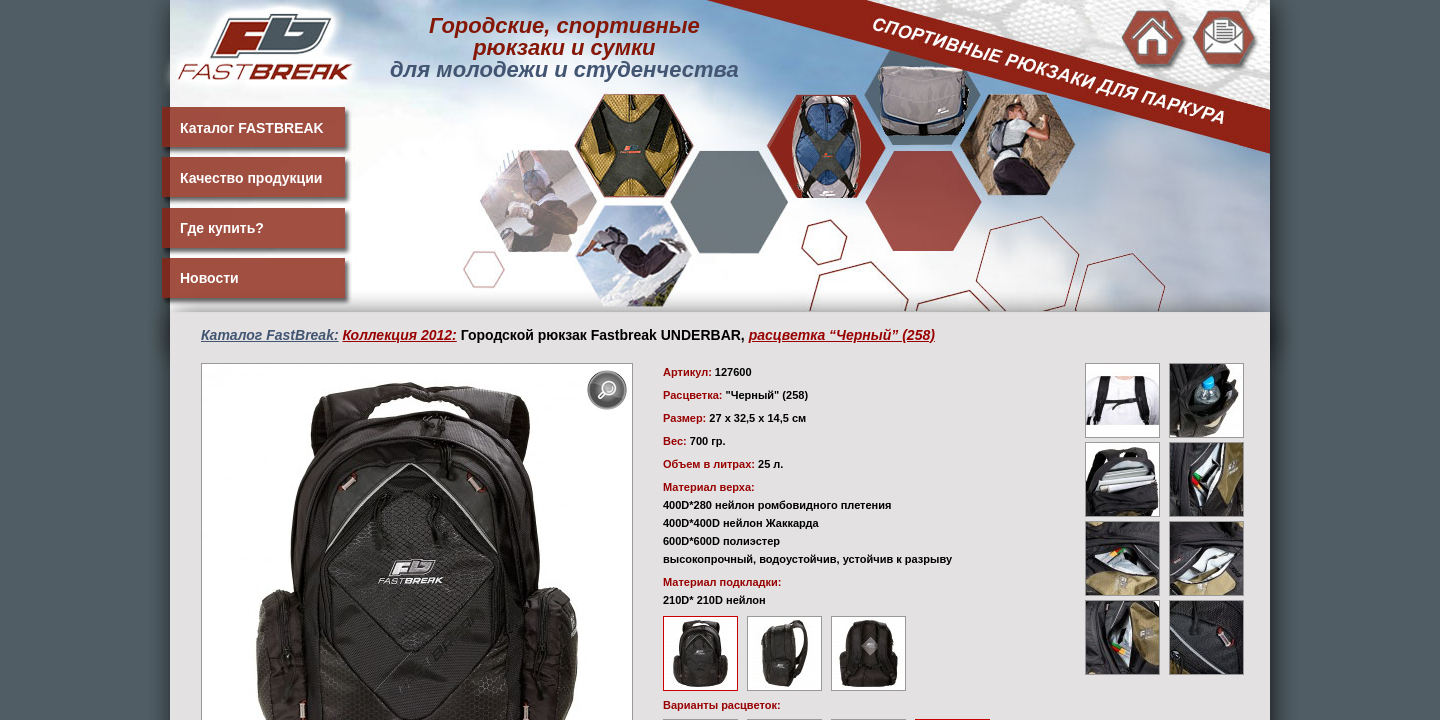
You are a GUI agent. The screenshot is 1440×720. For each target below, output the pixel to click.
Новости (209, 278)
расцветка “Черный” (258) (842, 335)
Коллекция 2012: (400, 335)
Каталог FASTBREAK (252, 128)
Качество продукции (251, 178)
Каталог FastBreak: (270, 335)
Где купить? (222, 228)
